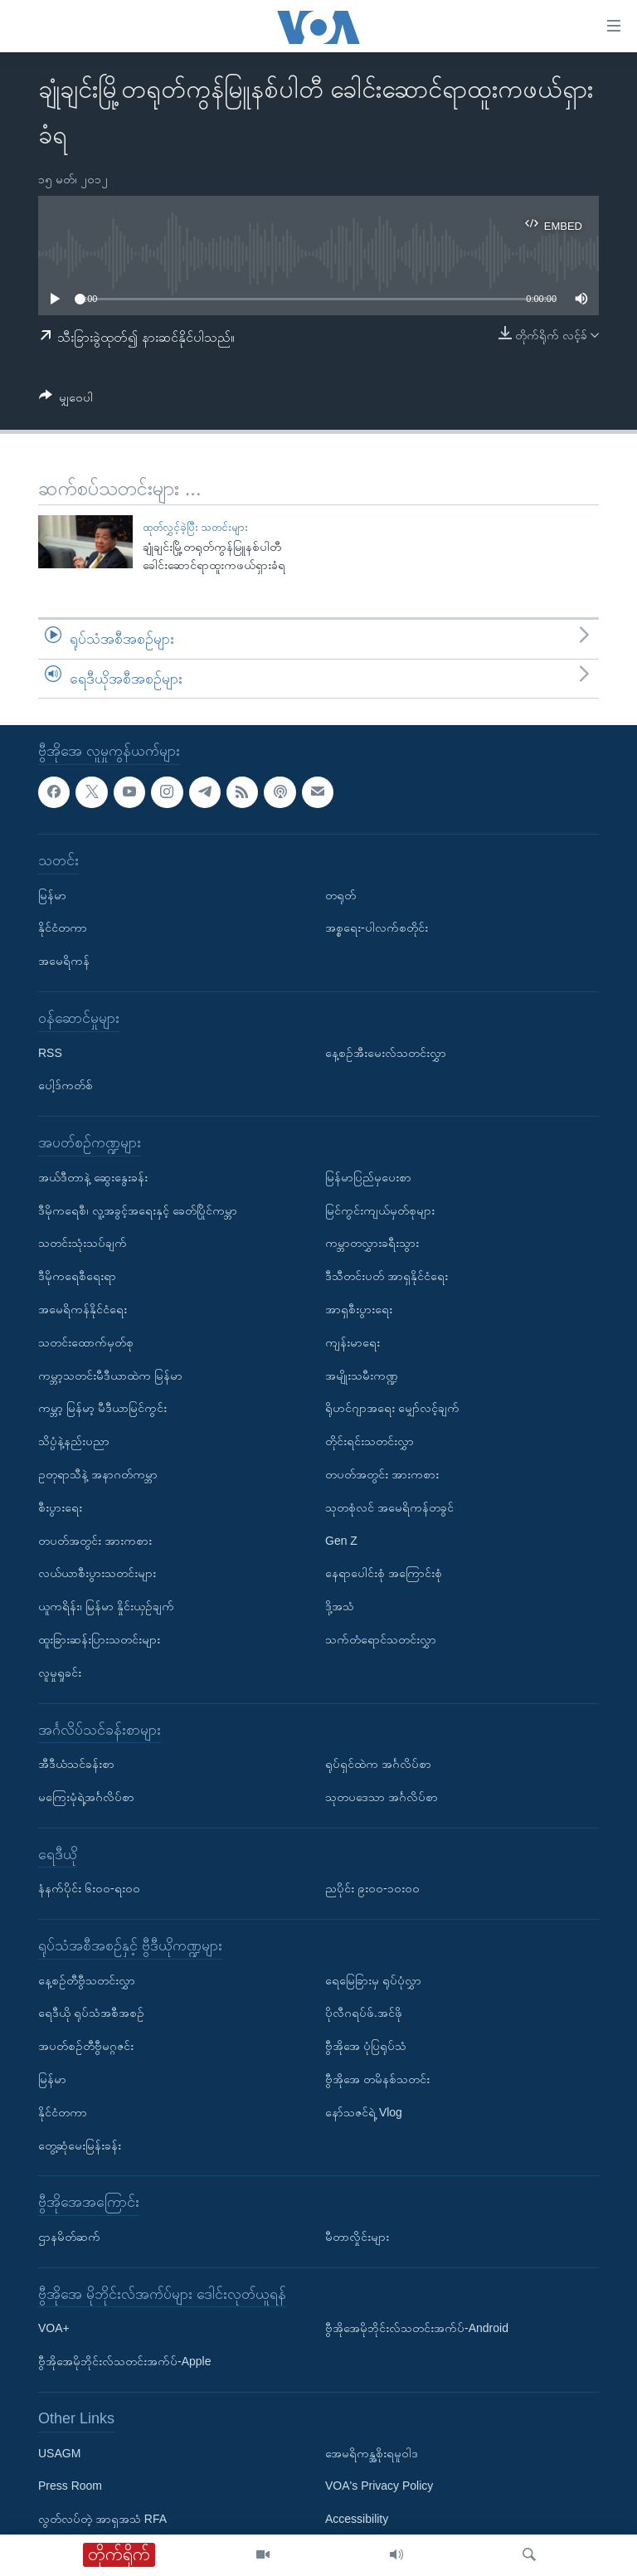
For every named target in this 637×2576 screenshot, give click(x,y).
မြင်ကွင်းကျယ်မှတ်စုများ (380, 1210)
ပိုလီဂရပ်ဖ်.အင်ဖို (363, 2013)
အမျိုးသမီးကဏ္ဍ (361, 1375)
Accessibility (356, 2519)
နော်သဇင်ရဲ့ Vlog (363, 2112)
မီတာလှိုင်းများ (357, 2236)
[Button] (66, 400)
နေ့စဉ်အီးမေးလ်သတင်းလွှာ (385, 1052)
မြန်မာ (52, 895)
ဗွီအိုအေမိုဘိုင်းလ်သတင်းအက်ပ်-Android (416, 2328)
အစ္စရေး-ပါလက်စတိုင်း (376, 928)
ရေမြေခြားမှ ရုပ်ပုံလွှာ (373, 1980)
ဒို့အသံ (339, 1606)
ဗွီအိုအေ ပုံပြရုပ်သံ (365, 2046)
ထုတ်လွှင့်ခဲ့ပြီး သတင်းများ (196, 527)
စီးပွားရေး (60, 1507)
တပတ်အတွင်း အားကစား (95, 1540)
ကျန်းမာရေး (352, 1342)
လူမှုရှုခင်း (59, 1672)
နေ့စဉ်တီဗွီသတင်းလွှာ (86, 1980)
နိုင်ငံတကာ (62, 928)
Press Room (70, 2486)
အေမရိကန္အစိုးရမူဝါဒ (371, 2453)
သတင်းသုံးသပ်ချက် (82, 1243)
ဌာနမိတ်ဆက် (69, 2236)
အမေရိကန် (64, 961)
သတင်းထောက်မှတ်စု (86, 1342)
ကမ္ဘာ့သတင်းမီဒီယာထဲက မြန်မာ (110, 1375)
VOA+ (54, 2328)
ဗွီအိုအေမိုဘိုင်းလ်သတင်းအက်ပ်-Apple (124, 2362)
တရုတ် (340, 895)
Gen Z (341, 1540)
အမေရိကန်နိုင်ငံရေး (82, 1309)
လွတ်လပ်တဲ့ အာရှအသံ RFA (102, 2519)
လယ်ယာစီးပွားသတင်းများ (97, 1573)
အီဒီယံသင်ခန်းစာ (76, 1763)
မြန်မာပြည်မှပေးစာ (368, 1177)
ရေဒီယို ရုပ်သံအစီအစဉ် (91, 2013)
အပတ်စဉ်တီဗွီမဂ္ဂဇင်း (86, 2046)
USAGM (59, 2453)
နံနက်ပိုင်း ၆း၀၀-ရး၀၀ (89, 1889)
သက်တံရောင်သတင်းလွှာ (380, 1639)
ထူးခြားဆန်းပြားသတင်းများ (99, 1639)
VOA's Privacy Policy (379, 2486)
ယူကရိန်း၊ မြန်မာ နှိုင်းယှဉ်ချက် (106, 1606)
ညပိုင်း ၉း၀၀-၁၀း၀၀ (372, 1889)
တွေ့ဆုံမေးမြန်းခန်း (79, 2145)
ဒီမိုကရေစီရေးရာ (77, 1276)
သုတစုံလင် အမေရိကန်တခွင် (389, 1507)
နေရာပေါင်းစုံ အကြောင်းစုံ (383, 1573)
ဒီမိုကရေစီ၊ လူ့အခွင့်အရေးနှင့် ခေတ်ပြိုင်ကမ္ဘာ (137, 1210)
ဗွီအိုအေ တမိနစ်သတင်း (377, 2079)
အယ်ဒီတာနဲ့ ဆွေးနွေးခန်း (93, 1177)
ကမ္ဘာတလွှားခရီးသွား (372, 1243)
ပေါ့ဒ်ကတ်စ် (65, 1086)
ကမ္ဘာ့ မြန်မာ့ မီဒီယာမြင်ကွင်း (102, 1408)
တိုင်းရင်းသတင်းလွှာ (369, 1441)
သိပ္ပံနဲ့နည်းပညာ (73, 1441)
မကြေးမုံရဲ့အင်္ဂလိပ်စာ (86, 1797)
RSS (50, 1052)
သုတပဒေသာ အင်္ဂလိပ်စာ (381, 1797)
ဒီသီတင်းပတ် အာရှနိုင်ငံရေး (386, 1276)
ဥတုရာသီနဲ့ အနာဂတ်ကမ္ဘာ (98, 1474)
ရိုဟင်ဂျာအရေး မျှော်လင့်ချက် (392, 1408)
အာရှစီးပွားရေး (358, 1309)
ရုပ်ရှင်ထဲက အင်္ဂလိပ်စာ (378, 1763)
